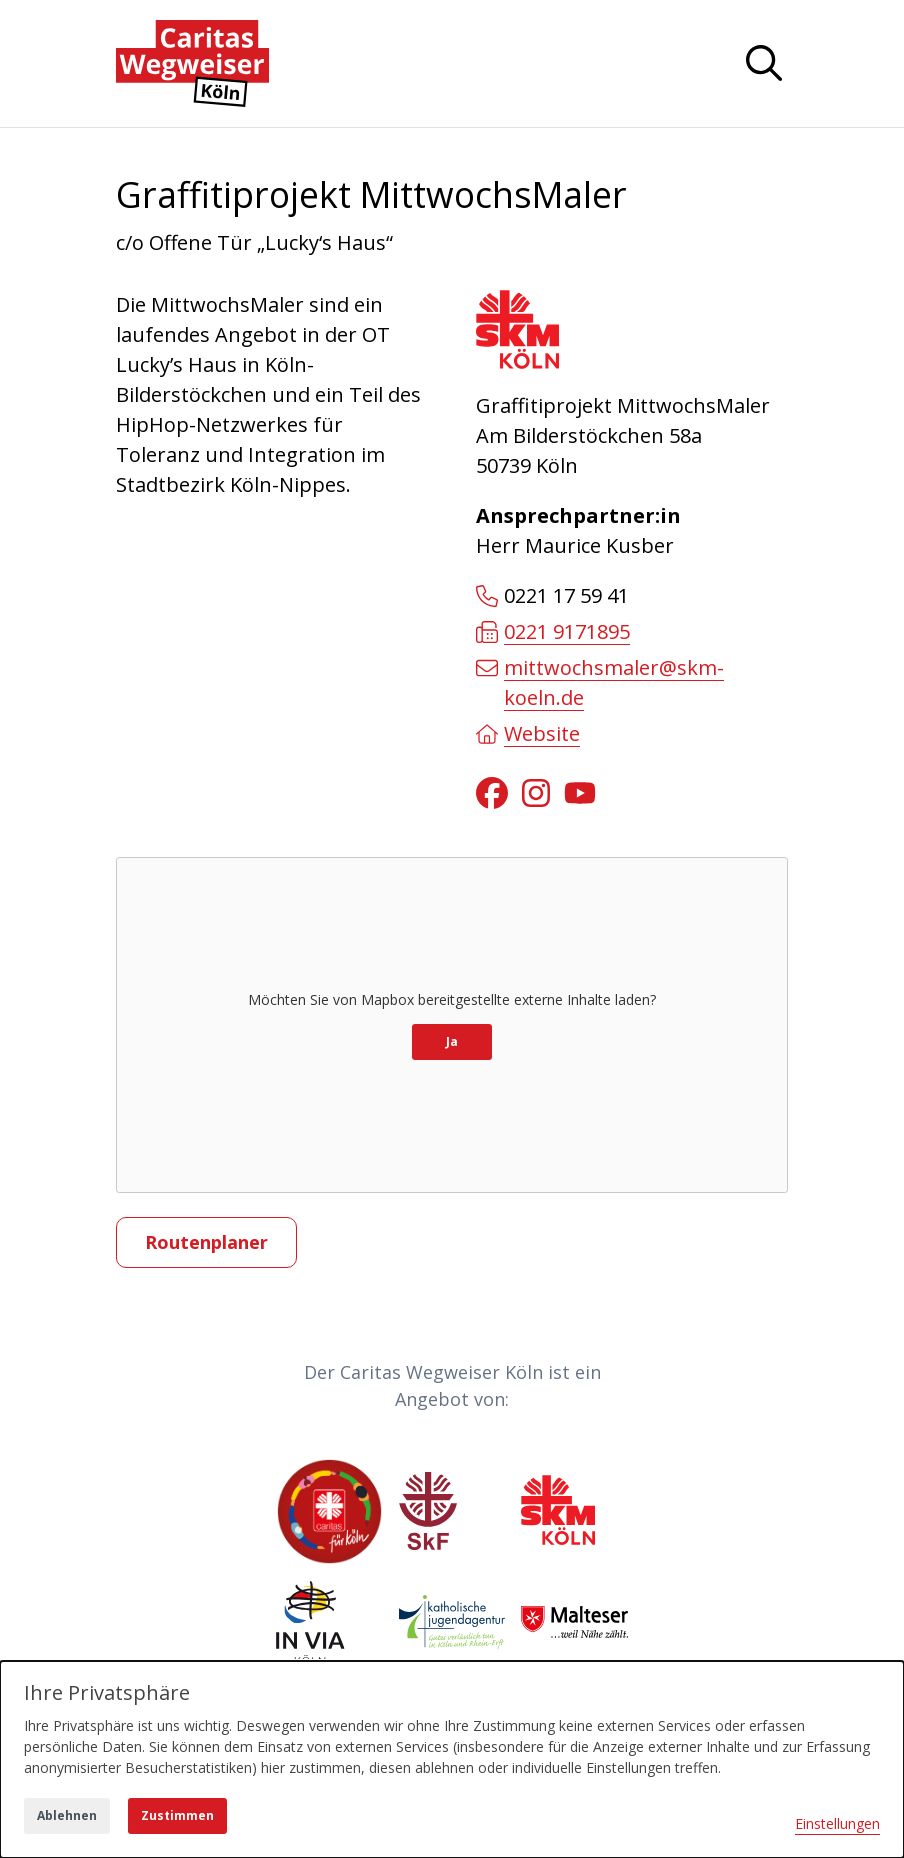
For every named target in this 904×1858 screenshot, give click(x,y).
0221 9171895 (553, 631)
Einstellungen (837, 1823)
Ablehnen (67, 1815)
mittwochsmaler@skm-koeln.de (600, 682)
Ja (452, 1041)
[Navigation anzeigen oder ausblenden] (764, 63)
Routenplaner (206, 1242)
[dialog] (452, 1759)
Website (528, 733)
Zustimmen (177, 1815)
